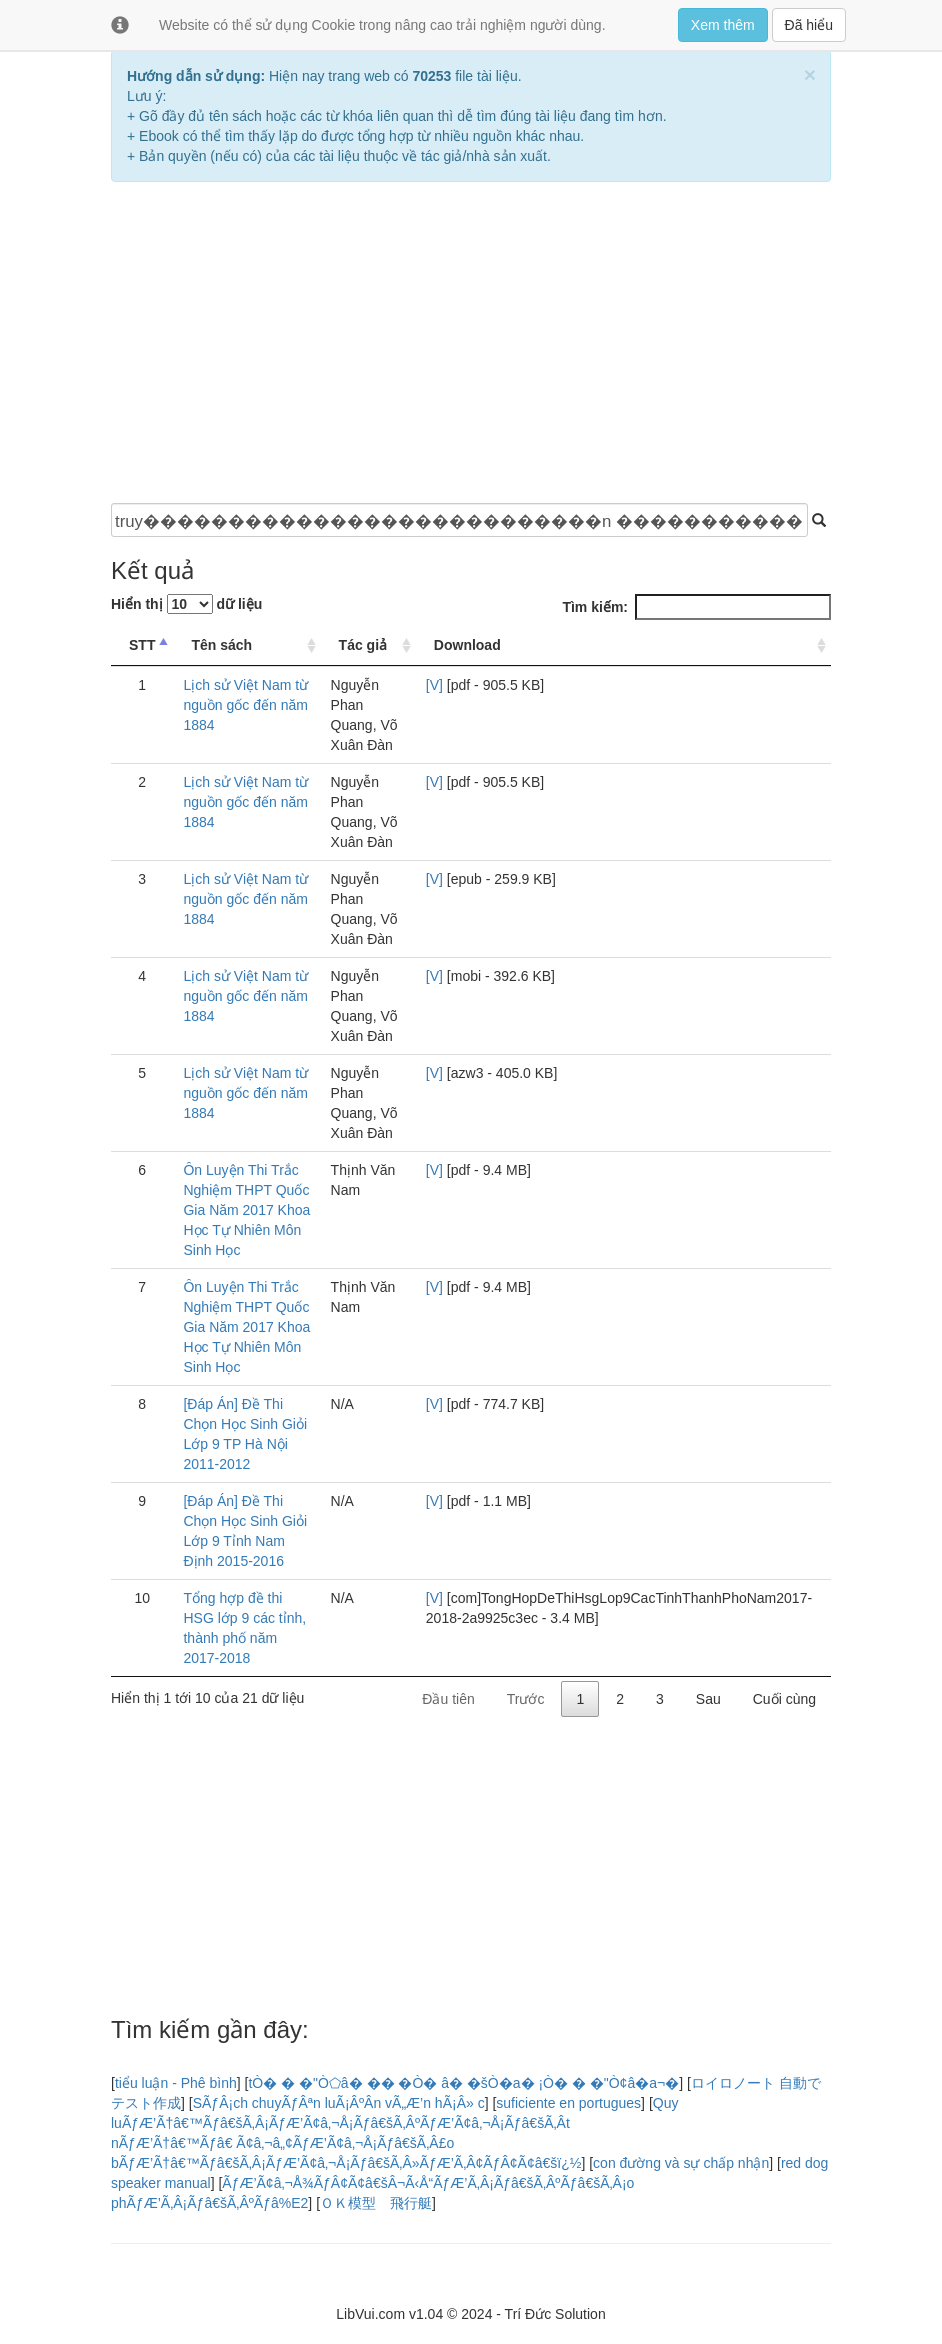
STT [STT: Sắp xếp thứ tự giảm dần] (142, 645)
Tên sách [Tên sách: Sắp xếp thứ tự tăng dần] (221, 645)
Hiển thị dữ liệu (186, 604)
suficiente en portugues (568, 2103)
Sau (708, 1699)
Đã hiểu (809, 25)
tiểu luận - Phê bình (176, 2083)
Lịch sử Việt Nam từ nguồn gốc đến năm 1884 (245, 705)
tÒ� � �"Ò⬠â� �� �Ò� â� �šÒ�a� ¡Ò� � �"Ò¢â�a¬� (463, 2083)
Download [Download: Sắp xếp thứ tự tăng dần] (467, 645)
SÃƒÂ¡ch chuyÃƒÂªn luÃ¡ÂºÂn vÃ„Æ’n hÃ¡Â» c (339, 2103)
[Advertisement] (471, 342)
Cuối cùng (784, 1699)
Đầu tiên (448, 1699)
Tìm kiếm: (696, 607)
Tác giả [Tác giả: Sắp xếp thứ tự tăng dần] (363, 645)
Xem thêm (723, 25)
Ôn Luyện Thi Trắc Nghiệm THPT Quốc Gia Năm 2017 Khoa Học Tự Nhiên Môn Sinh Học (246, 1210)
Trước (526, 1699)
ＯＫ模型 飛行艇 (376, 2203)
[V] (434, 685)
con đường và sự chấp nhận (681, 2163)
